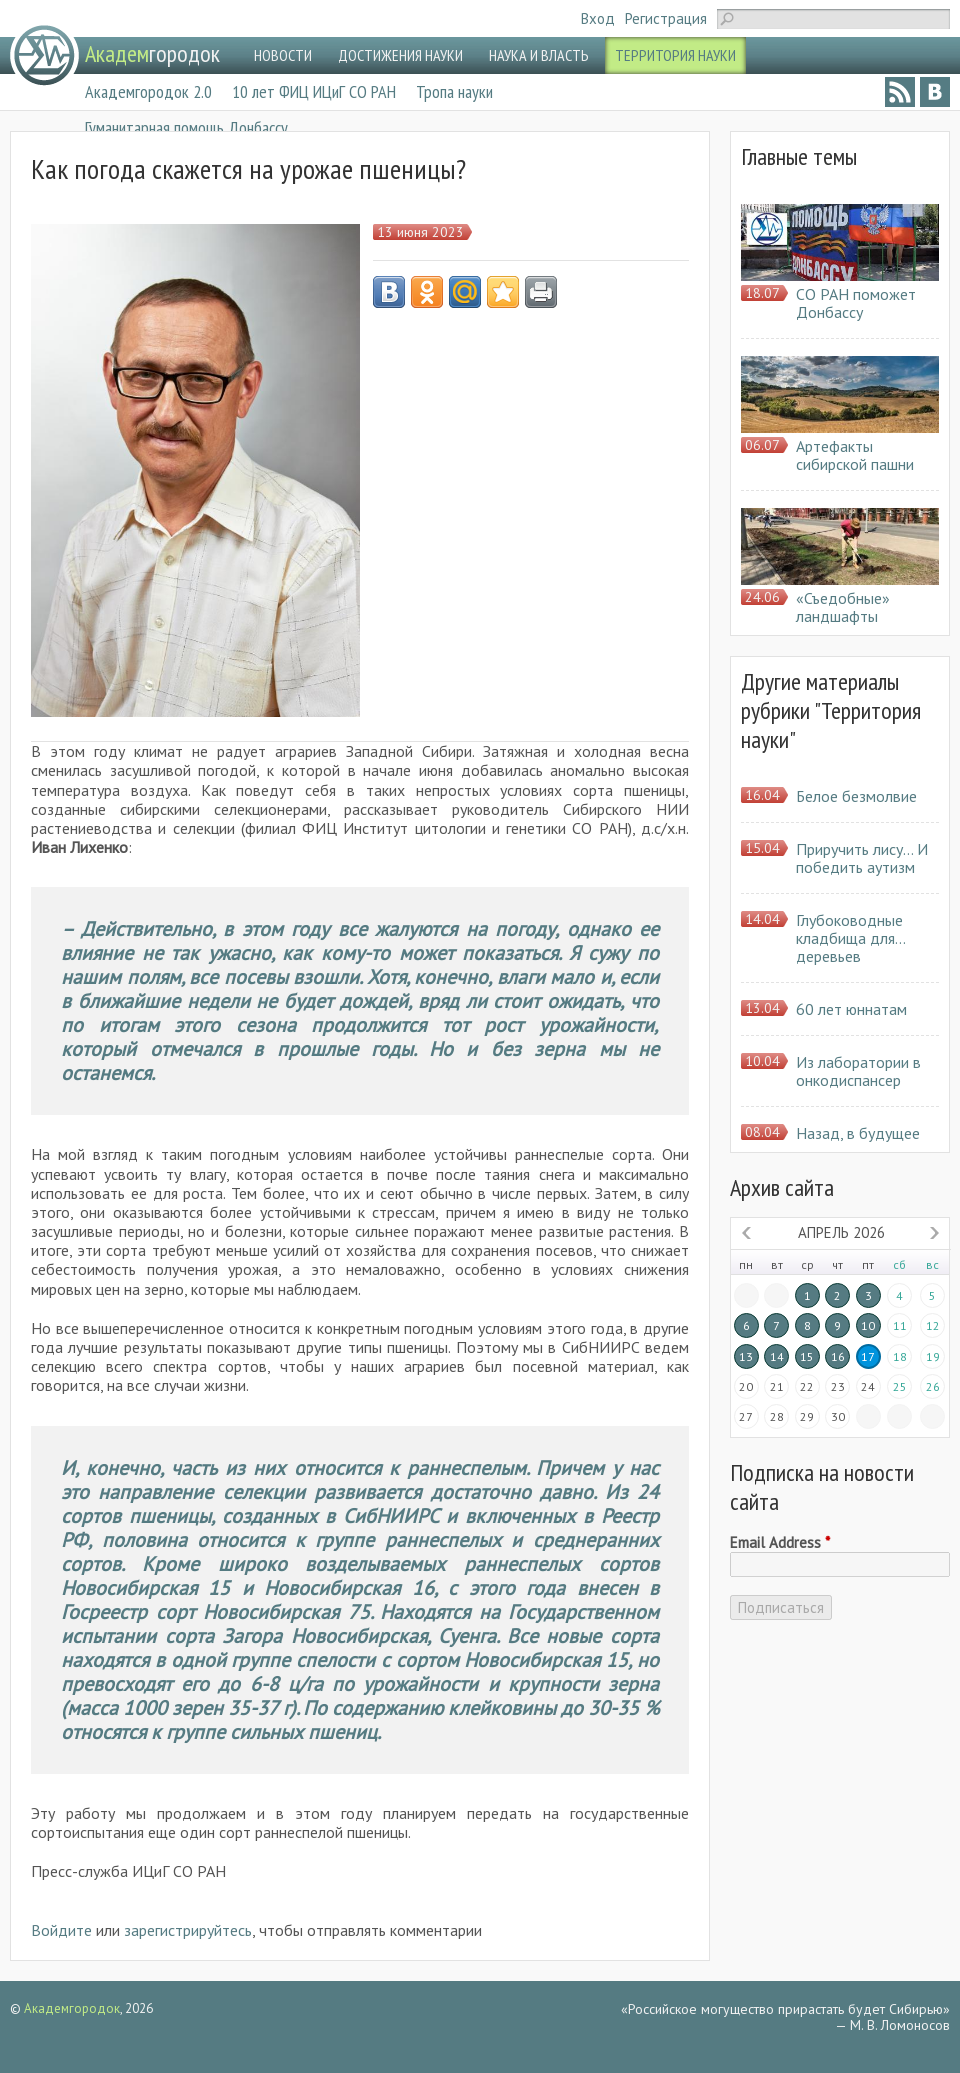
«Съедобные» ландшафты (843, 607)
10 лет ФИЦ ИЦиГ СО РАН (314, 91)
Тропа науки (454, 91)
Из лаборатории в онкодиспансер (858, 1071)
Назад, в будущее (858, 1133)
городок (152, 53)
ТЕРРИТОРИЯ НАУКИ (675, 55)
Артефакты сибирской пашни (855, 455)
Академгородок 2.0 (148, 91)
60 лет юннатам (851, 1009)
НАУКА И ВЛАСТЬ (539, 55)
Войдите (61, 1930)
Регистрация (666, 18)
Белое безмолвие (856, 796)
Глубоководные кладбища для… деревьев (850, 938)
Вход (598, 18)
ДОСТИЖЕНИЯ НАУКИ (400, 55)
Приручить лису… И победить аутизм (862, 858)
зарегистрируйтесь (188, 1930)
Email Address (780, 1543)
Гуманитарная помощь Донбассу (186, 127)
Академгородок (72, 2008)
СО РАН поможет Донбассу (856, 303)
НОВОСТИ (283, 55)
